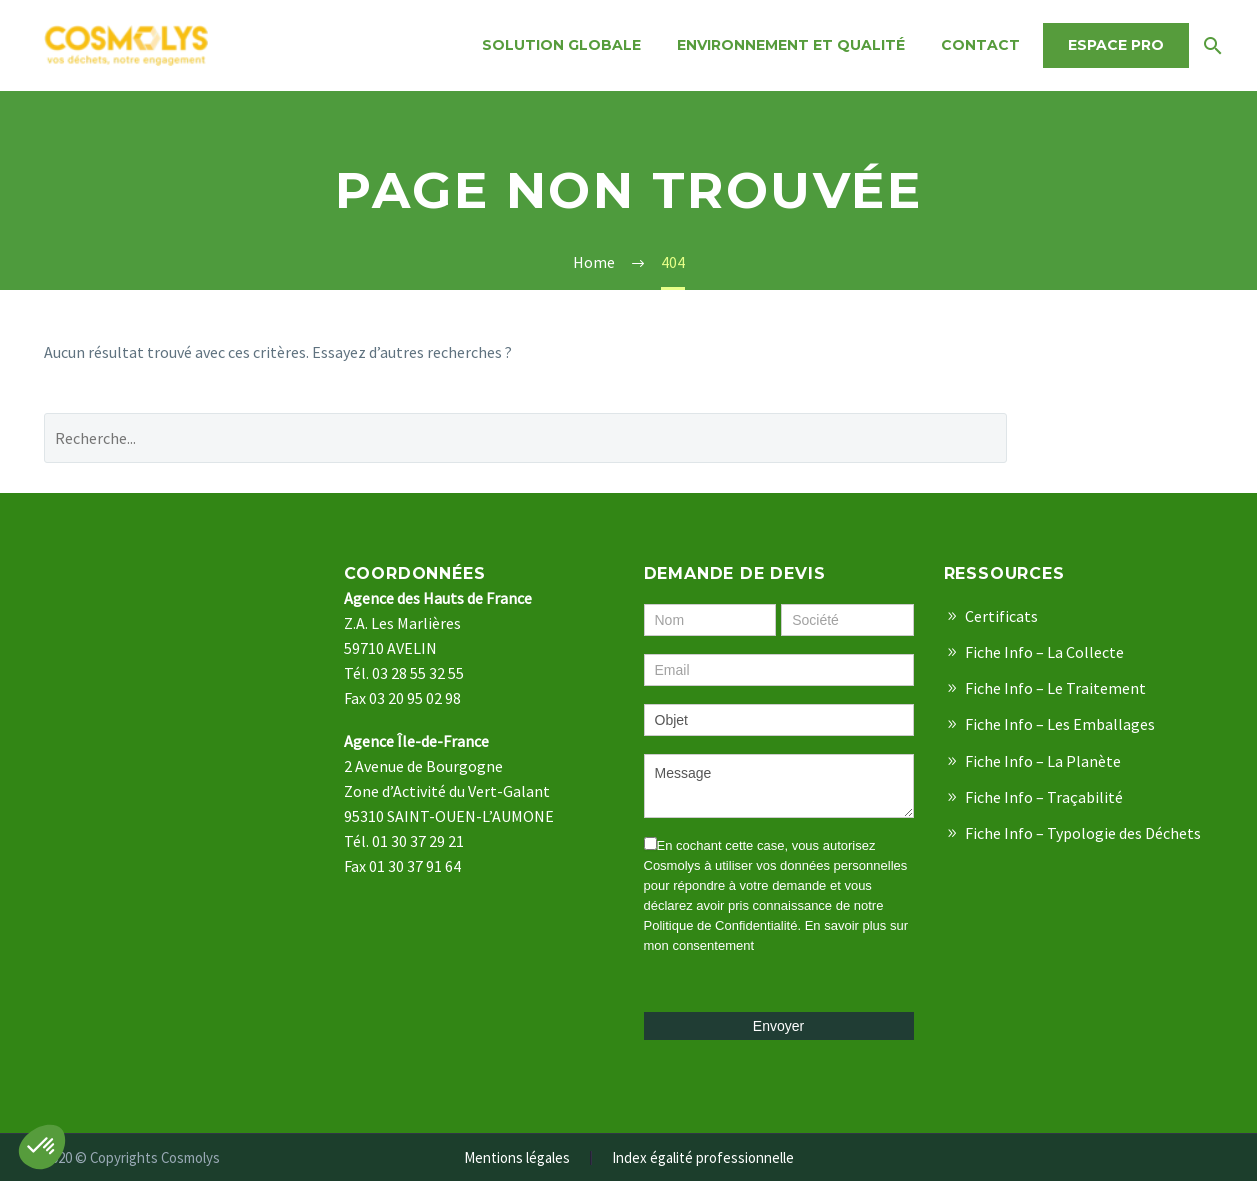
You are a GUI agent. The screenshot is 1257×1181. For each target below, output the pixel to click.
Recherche (1125, 437)
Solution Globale (561, 45)
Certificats (1001, 616)
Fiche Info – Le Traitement (1055, 688)
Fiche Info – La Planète (1043, 761)
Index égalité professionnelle (703, 1158)
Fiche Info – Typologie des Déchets (1083, 833)
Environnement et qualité (791, 45)
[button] (42, 1147)
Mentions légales (517, 1158)
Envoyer (778, 1026)
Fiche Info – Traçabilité (1044, 797)
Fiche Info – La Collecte (1044, 652)
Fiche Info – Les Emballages (1060, 724)
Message (779, 786)
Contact (980, 45)
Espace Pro (1116, 45)
